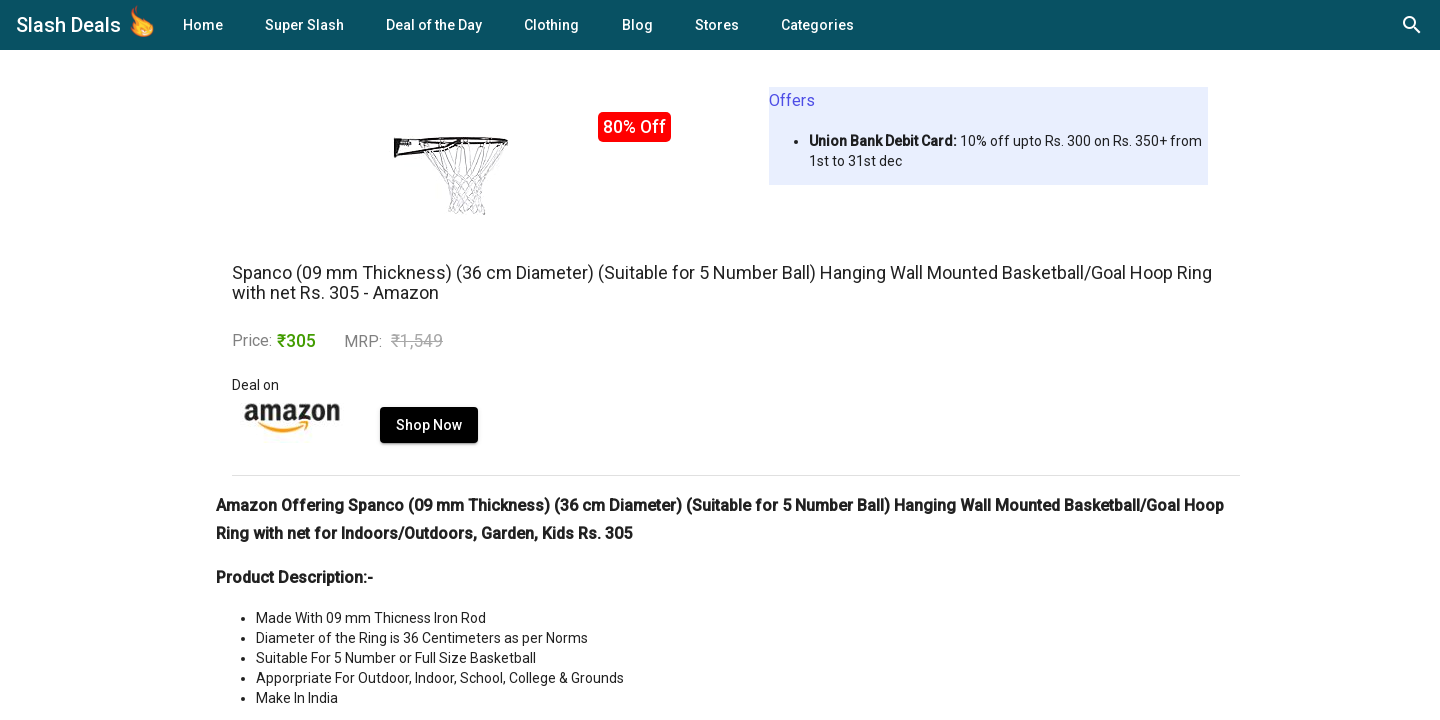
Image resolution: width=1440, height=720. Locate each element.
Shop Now (429, 425)
